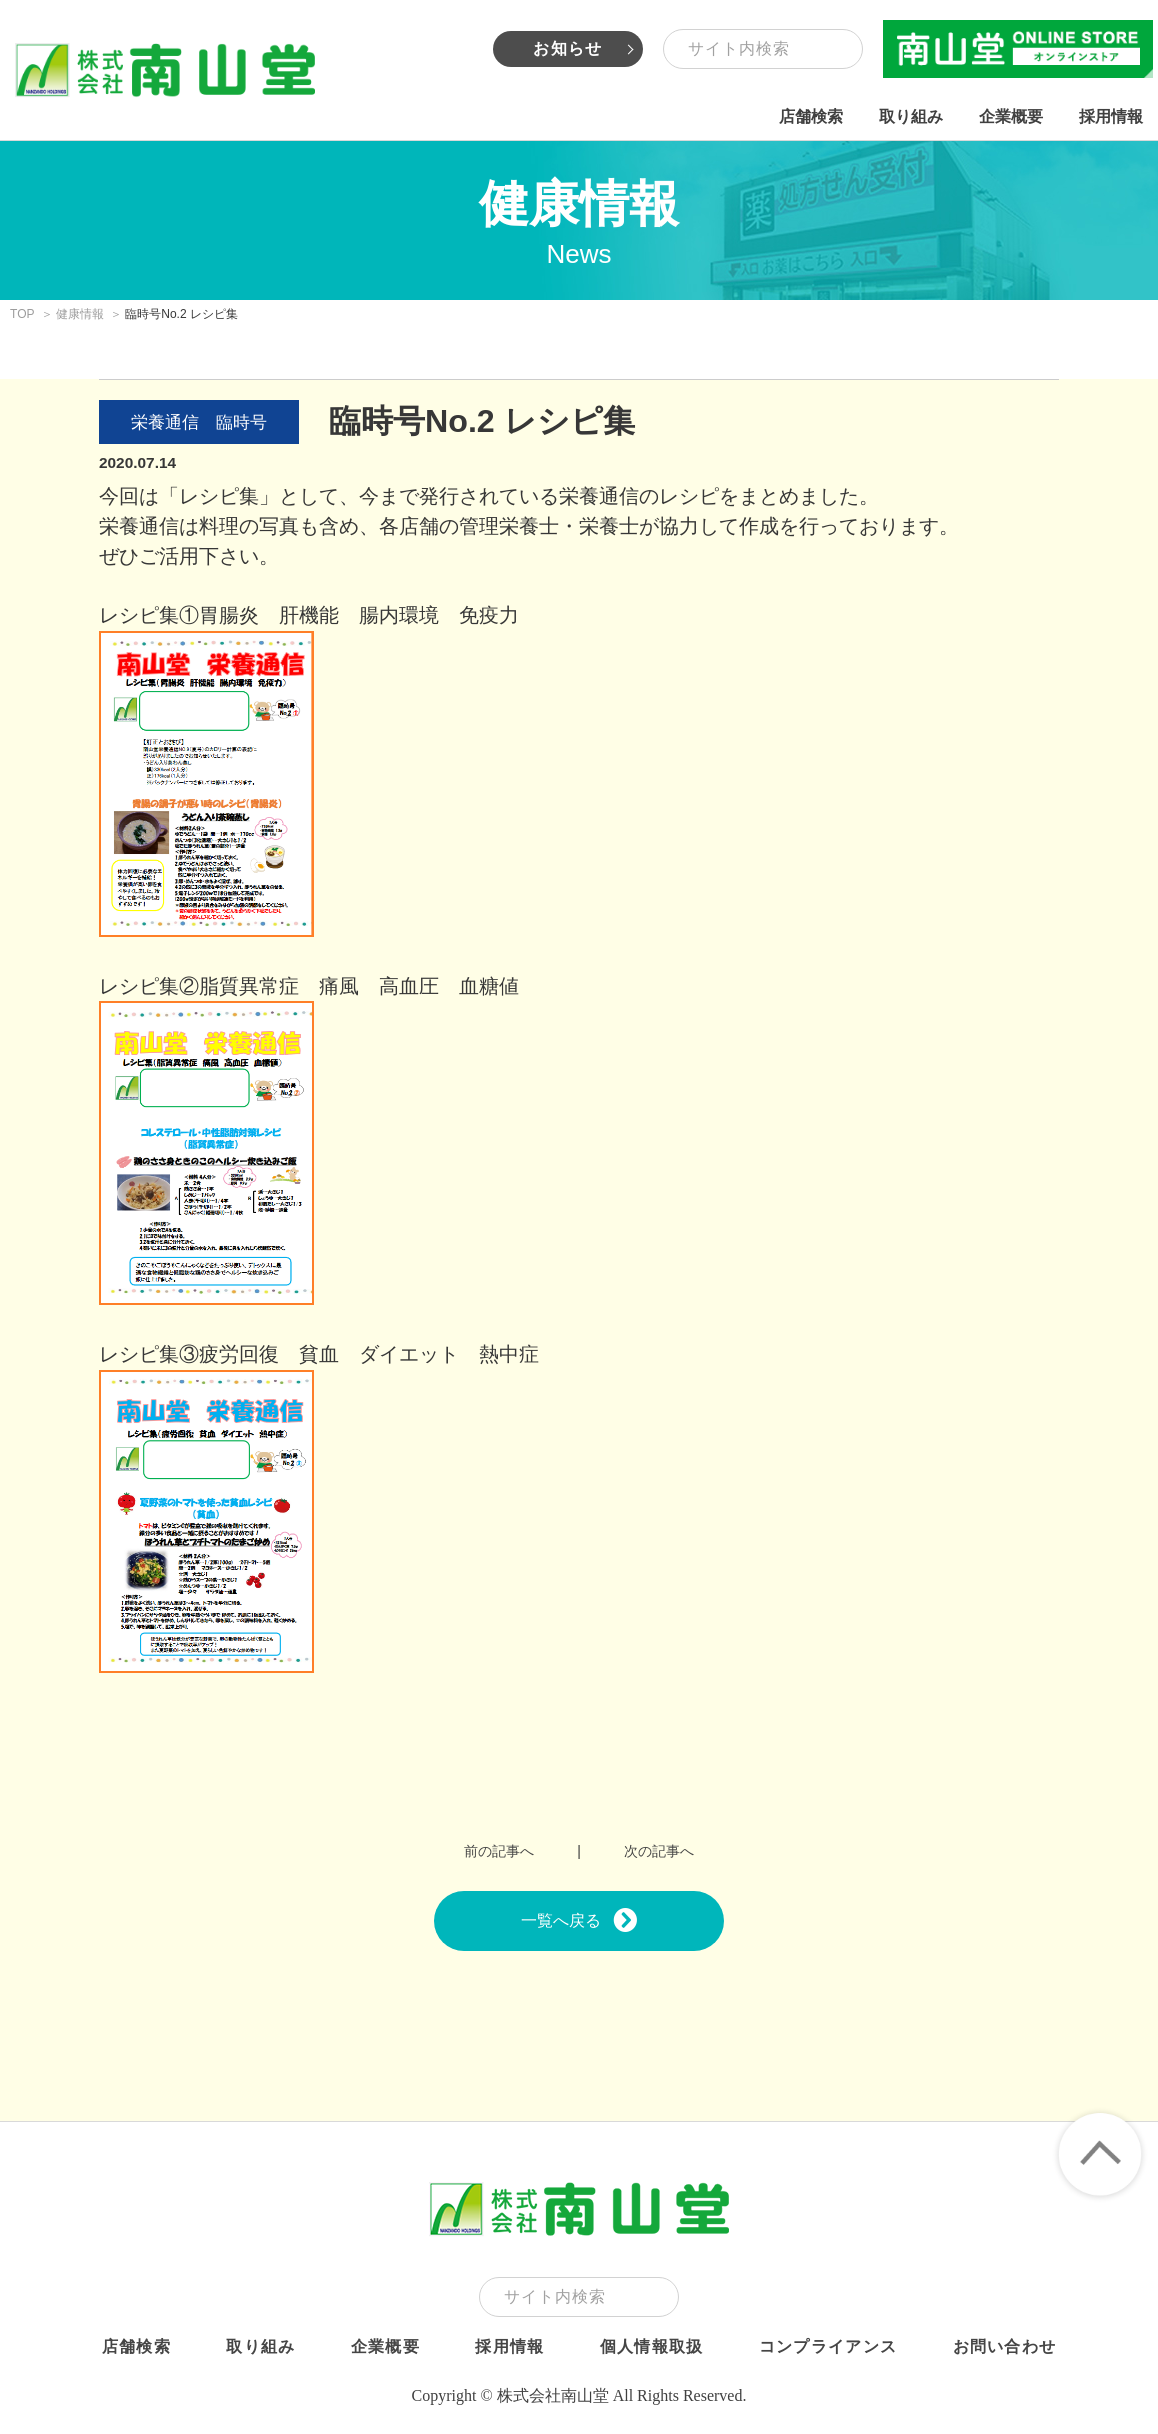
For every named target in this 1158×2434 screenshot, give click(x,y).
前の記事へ (499, 1851)
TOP (22, 314)
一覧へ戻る (579, 1921)
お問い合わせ (1005, 2346)
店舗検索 (811, 116)
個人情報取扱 (652, 2346)
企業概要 (1011, 116)
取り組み (911, 116)
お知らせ (567, 48)
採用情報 (1111, 116)
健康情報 (80, 314)
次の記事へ (659, 1851)
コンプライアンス (828, 2346)
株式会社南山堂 (165, 70)
